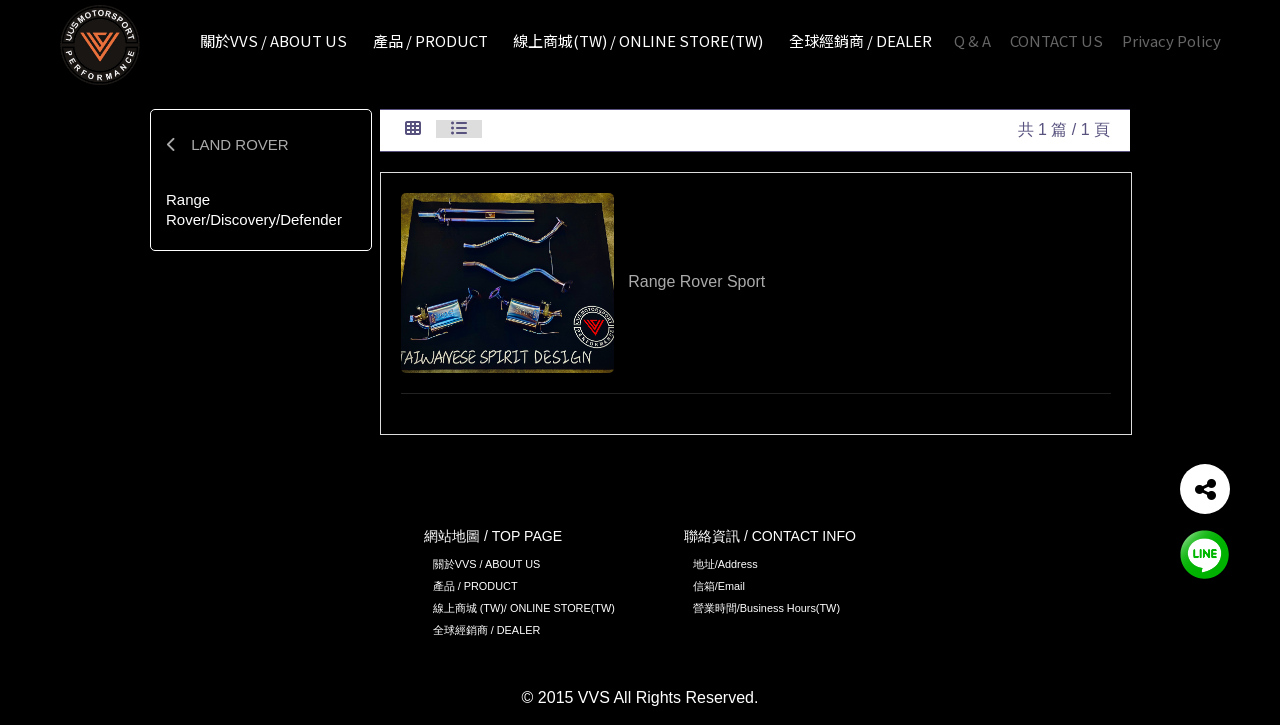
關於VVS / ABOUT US (487, 564)
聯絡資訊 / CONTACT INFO (770, 536)
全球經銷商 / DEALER (487, 630)
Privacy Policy (1171, 40)
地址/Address (725, 564)
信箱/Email (719, 586)
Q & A (972, 40)
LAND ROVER (227, 144)
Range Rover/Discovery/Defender (253, 209)
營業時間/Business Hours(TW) (766, 608)
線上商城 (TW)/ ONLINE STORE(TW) (524, 608)
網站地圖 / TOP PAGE (493, 536)
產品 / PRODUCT (475, 586)
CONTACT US (1056, 40)
